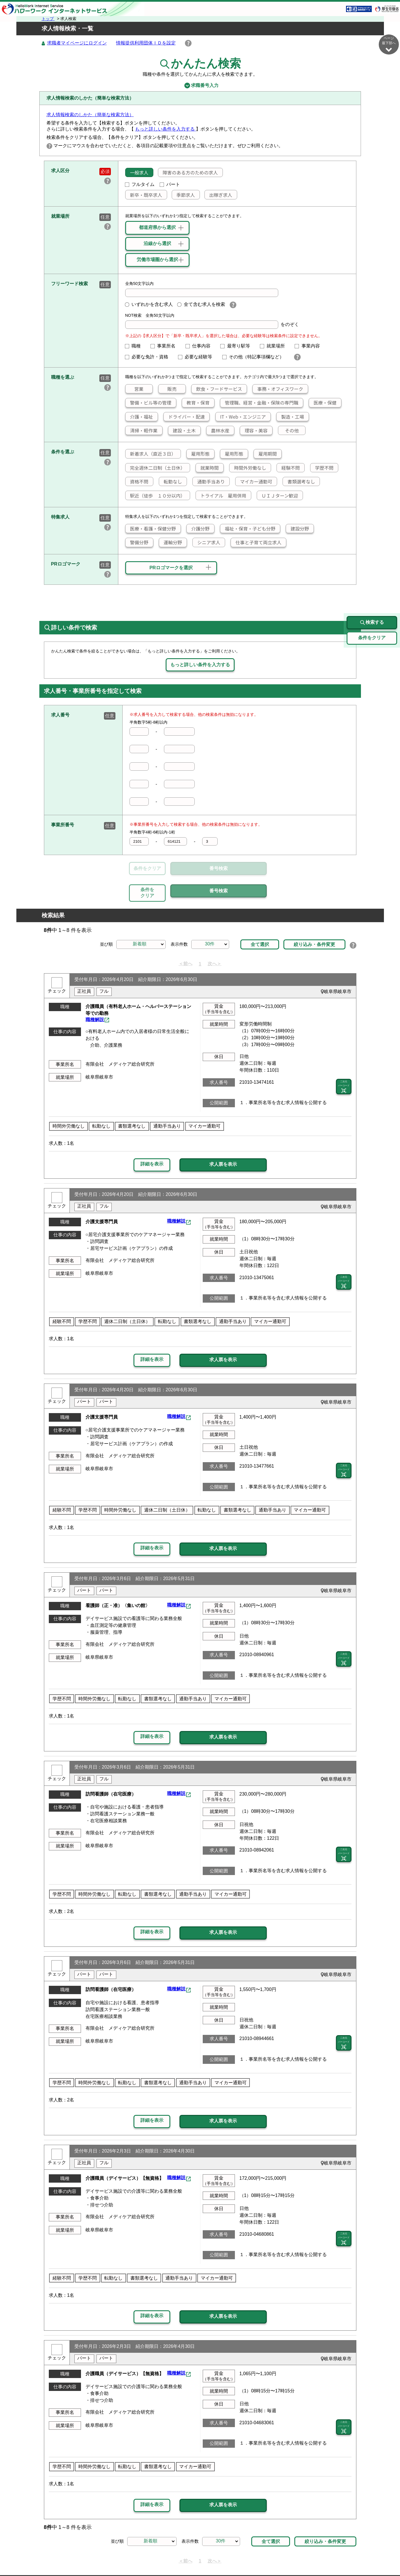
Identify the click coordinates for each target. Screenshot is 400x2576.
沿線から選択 (157, 243)
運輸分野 (170, 542)
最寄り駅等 (237, 346)
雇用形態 (198, 453)
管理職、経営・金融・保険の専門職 (259, 402)
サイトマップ (99, 2557)
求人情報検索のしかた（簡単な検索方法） (90, 114)
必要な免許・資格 (149, 357)
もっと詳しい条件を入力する (165, 129)
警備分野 (136, 542)
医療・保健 (323, 402)
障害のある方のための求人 (188, 172)
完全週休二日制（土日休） (155, 468)
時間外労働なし (247, 468)
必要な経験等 (197, 357)
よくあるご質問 (254, 2557)
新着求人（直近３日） (150, 453)
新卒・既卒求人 (143, 195)
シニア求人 (206, 542)
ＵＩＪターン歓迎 (277, 495)
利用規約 (222, 2557)
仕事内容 (200, 346)
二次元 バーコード (343, 1060)
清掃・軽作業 (141, 430)
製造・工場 (290, 416)
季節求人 (183, 195)
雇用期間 (265, 453)
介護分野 (198, 528)
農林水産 (217, 430)
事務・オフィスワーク (278, 389)
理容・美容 (254, 430)
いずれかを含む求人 (149, 304)
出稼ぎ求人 (218, 195)
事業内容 (309, 346)
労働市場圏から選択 (157, 259)
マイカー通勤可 (253, 481)
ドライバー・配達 (184, 416)
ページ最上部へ (389, 2555)
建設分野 (297, 528)
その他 (288, 430)
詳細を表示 (151, 1137)
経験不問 (288, 468)
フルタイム (139, 184)
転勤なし (170, 481)
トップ (48, 18)
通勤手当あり (209, 481)
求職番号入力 (200, 86)
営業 (134, 389)
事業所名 (165, 346)
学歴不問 (321, 468)
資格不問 (136, 481)
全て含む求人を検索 (201, 304)
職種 (135, 346)
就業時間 (207, 468)
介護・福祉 (139, 416)
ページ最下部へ (389, 44)
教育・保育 (196, 402)
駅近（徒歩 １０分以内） (155, 495)
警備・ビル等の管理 (148, 402)
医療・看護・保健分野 (150, 528)
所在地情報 (328, 2557)
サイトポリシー (136, 2557)
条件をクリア (147, 868)
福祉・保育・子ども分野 (247, 528)
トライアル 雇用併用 (221, 495)
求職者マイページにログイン (77, 43)
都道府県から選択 (157, 227)
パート (170, 184)
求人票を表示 (223, 1138)
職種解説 (95, 993)
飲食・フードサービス (217, 389)
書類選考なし (299, 481)
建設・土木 (182, 430)
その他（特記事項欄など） (256, 357)
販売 (168, 389)
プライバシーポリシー (183, 2557)
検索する (372, 596)
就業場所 (274, 346)
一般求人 (136, 172)
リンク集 (69, 2557)
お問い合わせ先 (294, 2557)
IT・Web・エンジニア (240, 416)
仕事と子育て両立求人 (256, 542)
